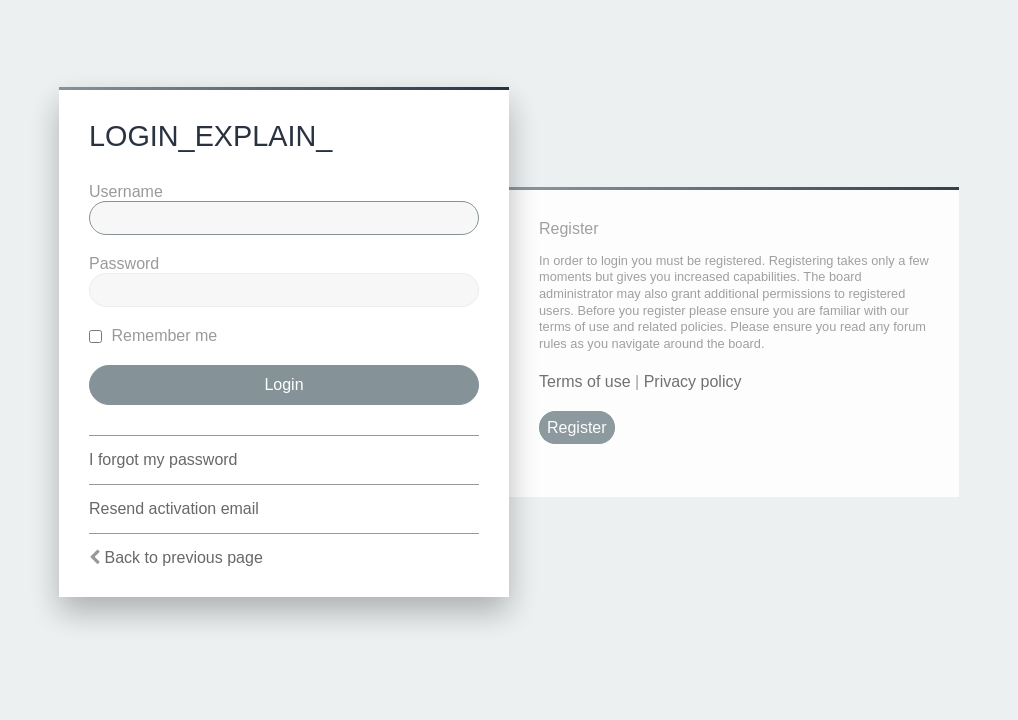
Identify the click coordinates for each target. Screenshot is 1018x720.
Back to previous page (183, 557)
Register (577, 427)
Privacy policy (693, 381)
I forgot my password (163, 459)
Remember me (153, 335)
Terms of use (585, 381)
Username (126, 191)
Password (124, 263)
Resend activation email (174, 508)
